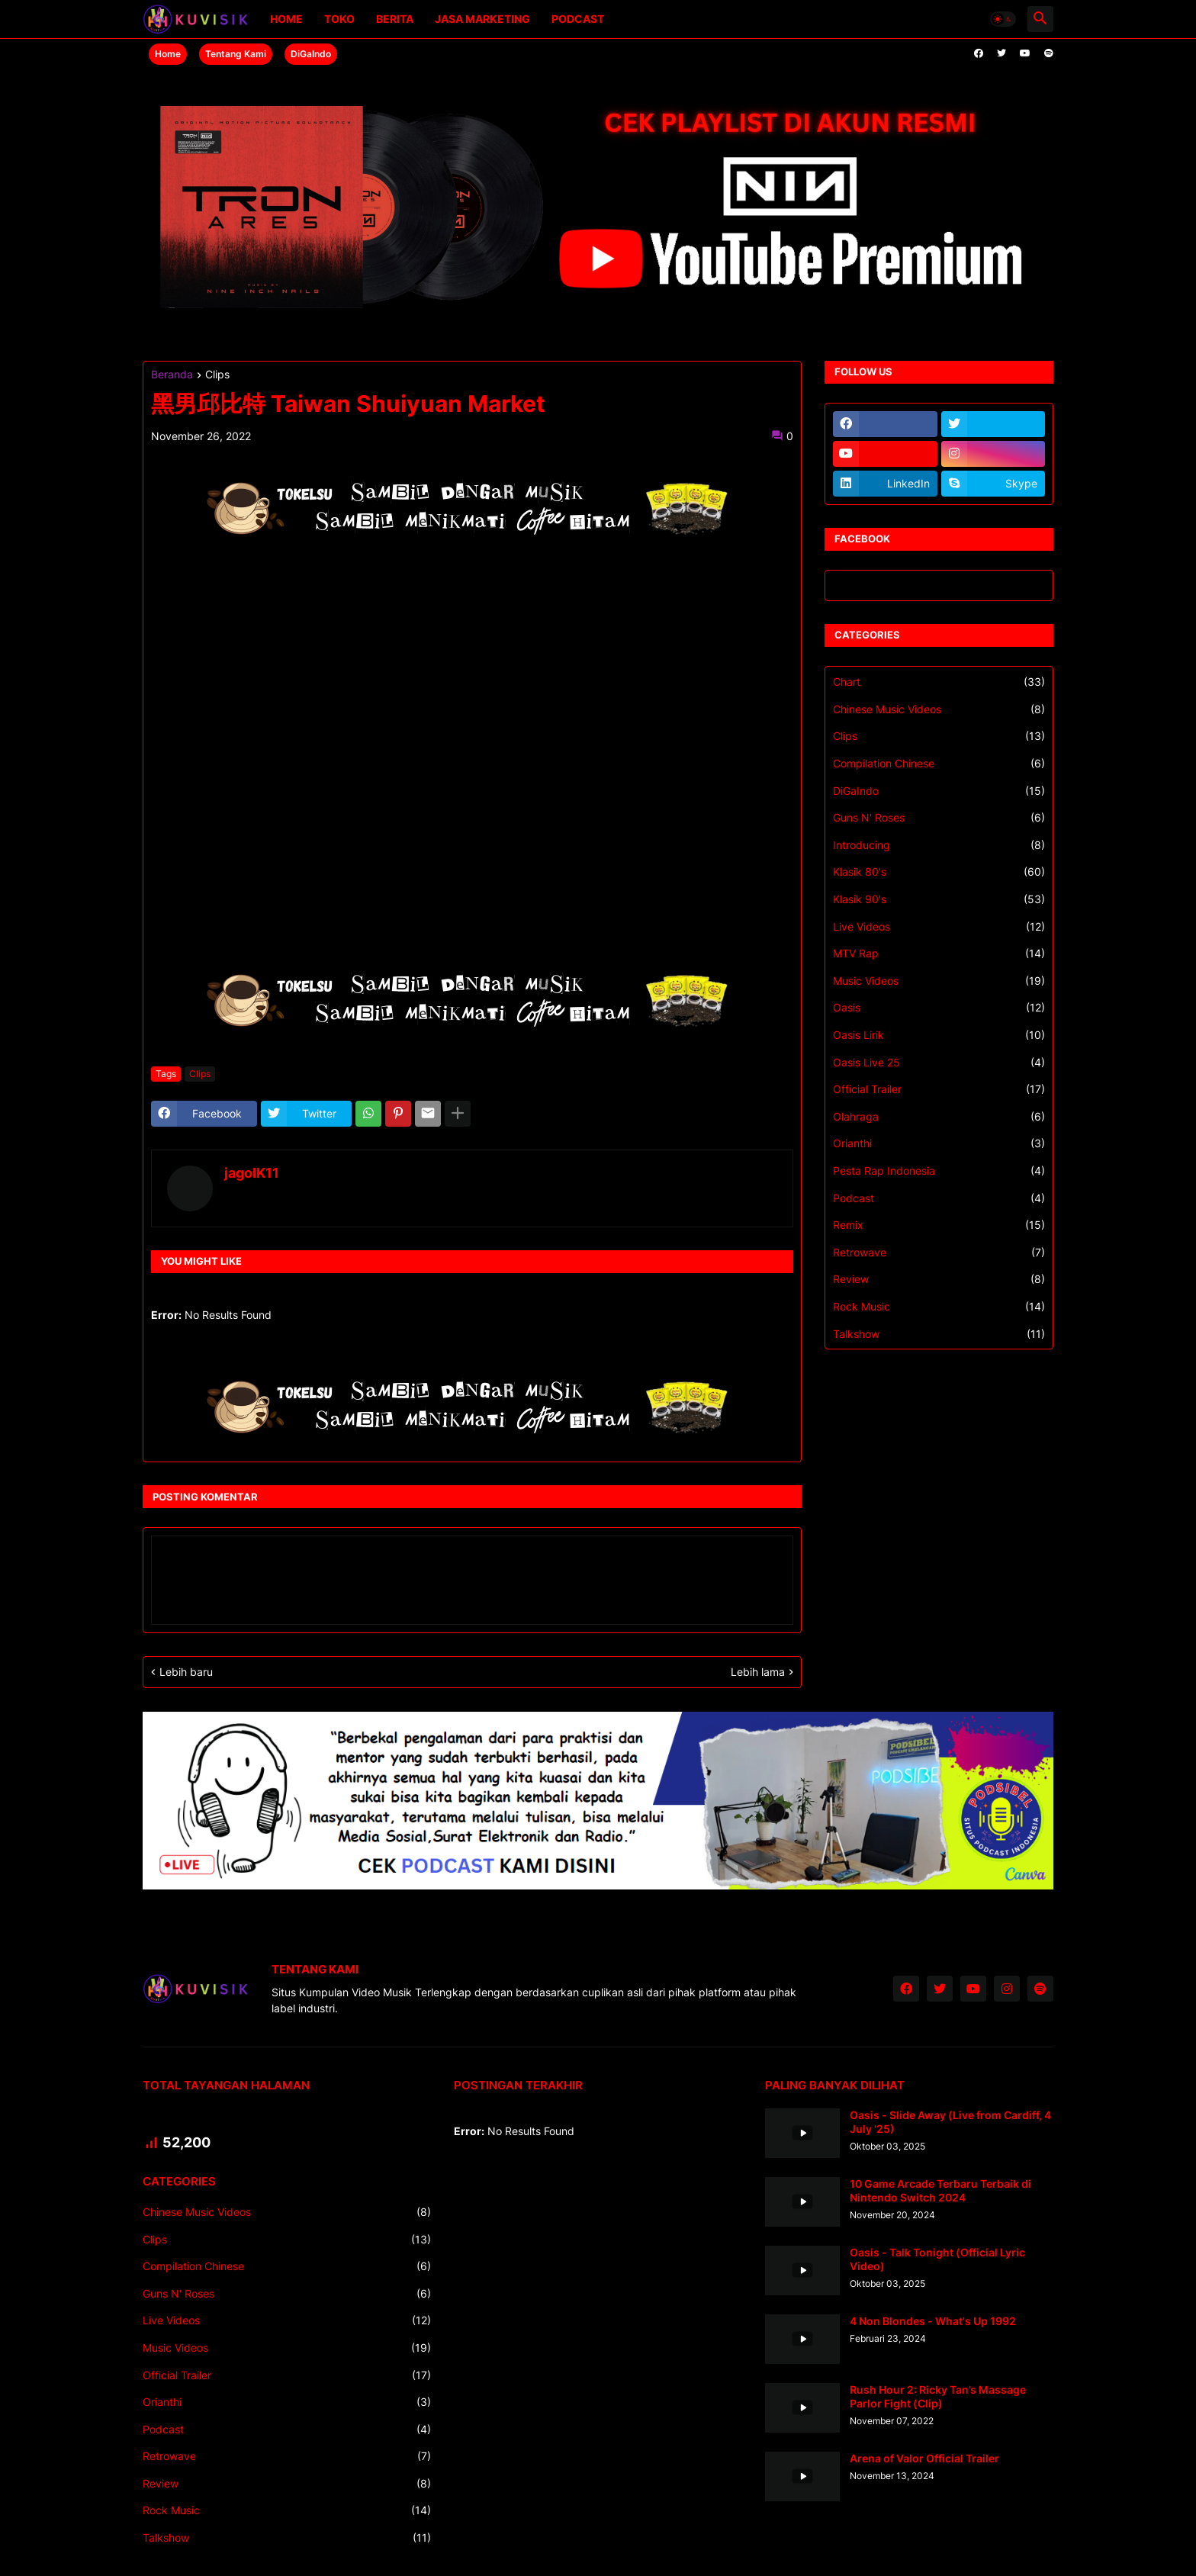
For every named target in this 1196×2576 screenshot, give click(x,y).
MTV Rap (939, 953)
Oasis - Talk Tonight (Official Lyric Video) (937, 2259)
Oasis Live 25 (939, 1062)
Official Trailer (939, 1089)
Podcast (577, 18)
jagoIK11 (251, 1173)
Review (939, 1279)
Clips (217, 375)
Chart (939, 682)
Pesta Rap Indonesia (939, 1171)
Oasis (939, 1007)
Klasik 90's (939, 899)
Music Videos (939, 981)
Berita (394, 18)
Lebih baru (186, 1671)
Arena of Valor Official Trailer (924, 2458)
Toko (339, 18)
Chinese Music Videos (939, 709)
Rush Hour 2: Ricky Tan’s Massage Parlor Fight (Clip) (938, 2396)
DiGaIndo (311, 53)
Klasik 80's (939, 872)
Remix (939, 1225)
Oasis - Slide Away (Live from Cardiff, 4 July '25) (950, 2121)
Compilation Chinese (939, 763)
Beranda (172, 375)
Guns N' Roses (939, 817)
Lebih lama (758, 1671)
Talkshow (939, 1334)
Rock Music (939, 1306)
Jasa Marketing (482, 18)
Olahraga (939, 1116)
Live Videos (939, 926)
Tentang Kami (235, 53)
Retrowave (939, 1252)
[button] (1003, 19)
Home (286, 18)
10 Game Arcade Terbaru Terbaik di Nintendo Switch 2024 (940, 2190)
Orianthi (939, 1143)
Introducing (939, 845)
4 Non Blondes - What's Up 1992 (933, 2320)
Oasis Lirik (939, 1035)
